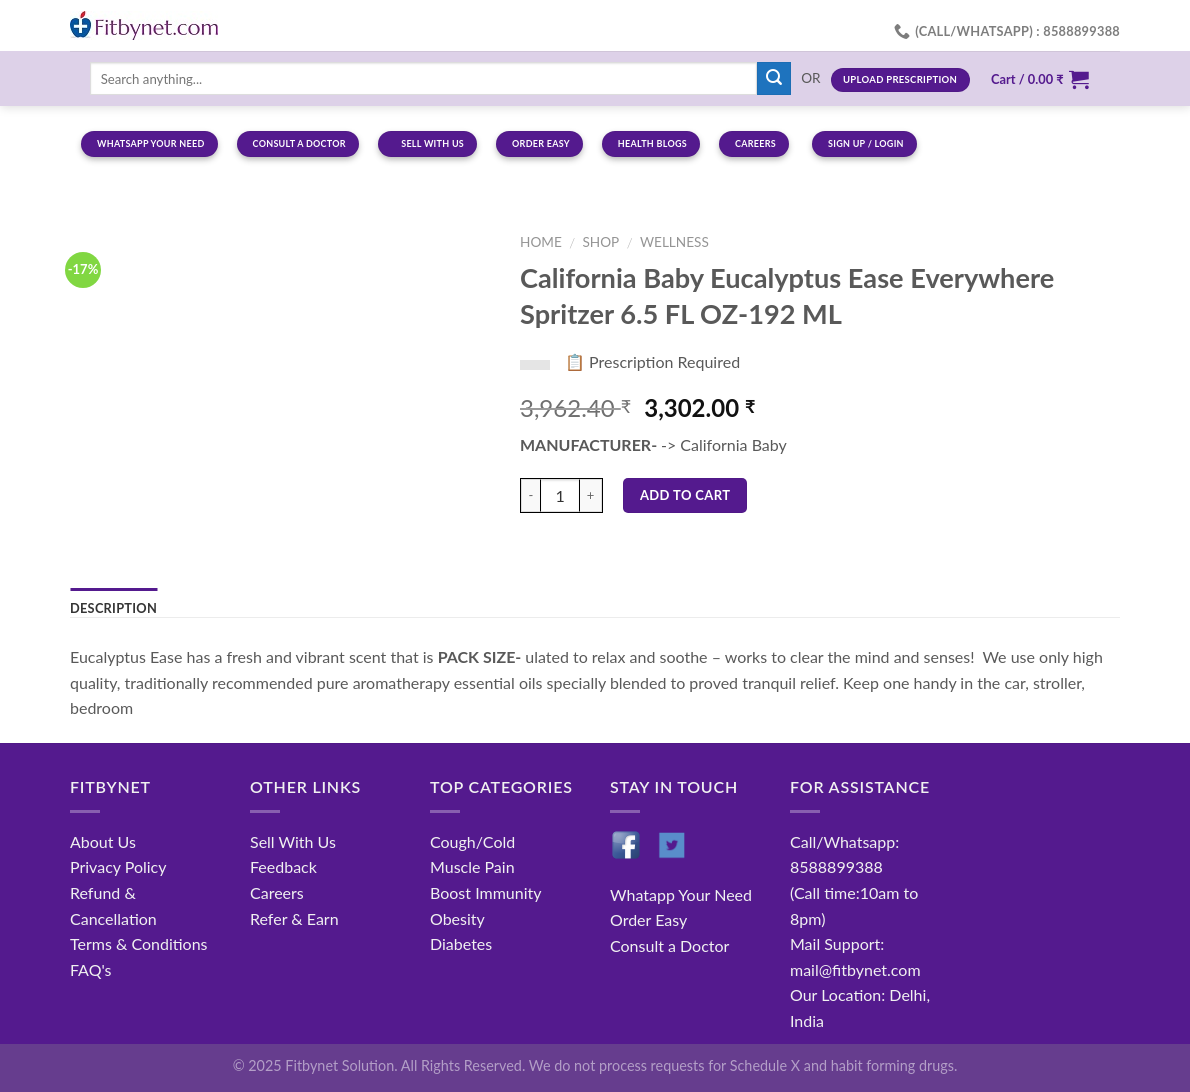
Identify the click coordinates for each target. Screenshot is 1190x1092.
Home (541, 242)
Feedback (283, 866)
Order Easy (648, 919)
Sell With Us (293, 841)
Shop (600, 242)
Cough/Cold (472, 841)
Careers (277, 892)
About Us (103, 841)
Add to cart (685, 495)
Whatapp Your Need (681, 894)
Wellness (674, 242)
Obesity (457, 918)
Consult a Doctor (669, 945)
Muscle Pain (472, 866)
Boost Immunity (485, 892)
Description (113, 608)
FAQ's (91, 969)
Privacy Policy (118, 866)
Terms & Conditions (139, 943)
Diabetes (461, 943)
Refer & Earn (294, 918)
